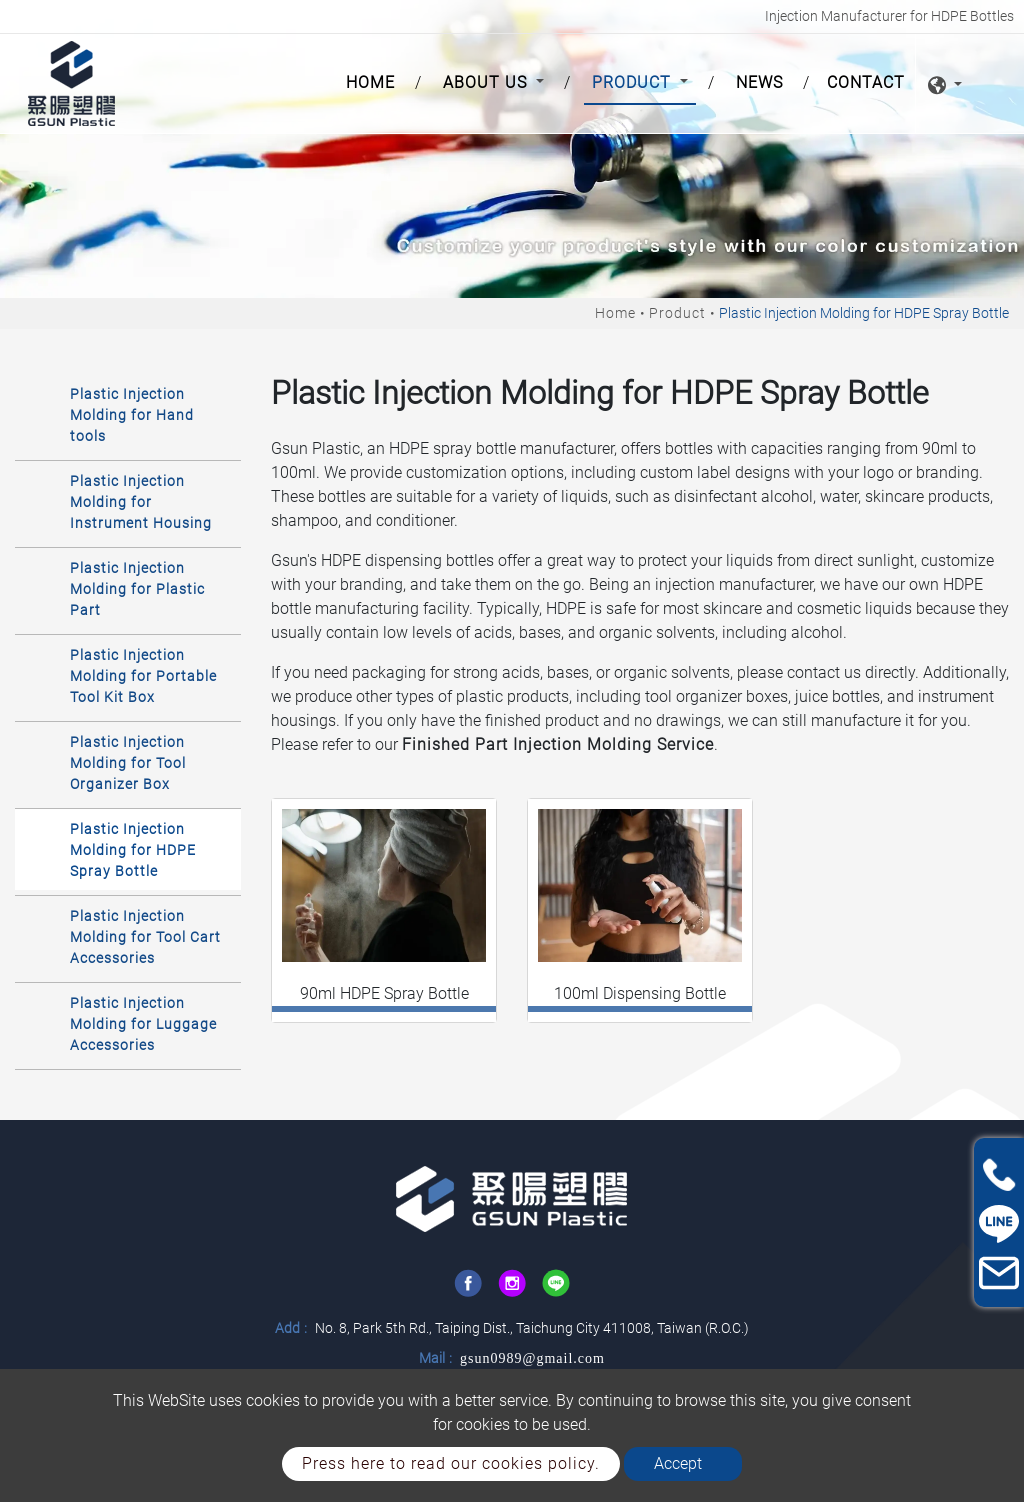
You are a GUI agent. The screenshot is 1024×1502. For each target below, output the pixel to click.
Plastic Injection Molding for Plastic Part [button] (137, 589)
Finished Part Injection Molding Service (558, 744)
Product (677, 313)
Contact (866, 82)
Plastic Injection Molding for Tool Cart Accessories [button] (145, 937)
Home (374, 81)
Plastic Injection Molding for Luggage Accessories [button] (143, 1024)
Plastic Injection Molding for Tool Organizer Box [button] (128, 763)
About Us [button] (487, 82)
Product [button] (634, 82)
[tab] (128, 414)
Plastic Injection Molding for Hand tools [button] (132, 415)
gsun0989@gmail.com (532, 1358)
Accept (678, 1463)
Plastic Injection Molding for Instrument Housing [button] (141, 502)
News (759, 82)
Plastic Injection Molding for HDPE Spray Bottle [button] (133, 850)
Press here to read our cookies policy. (451, 1463)
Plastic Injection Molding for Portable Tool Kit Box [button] (143, 676)
